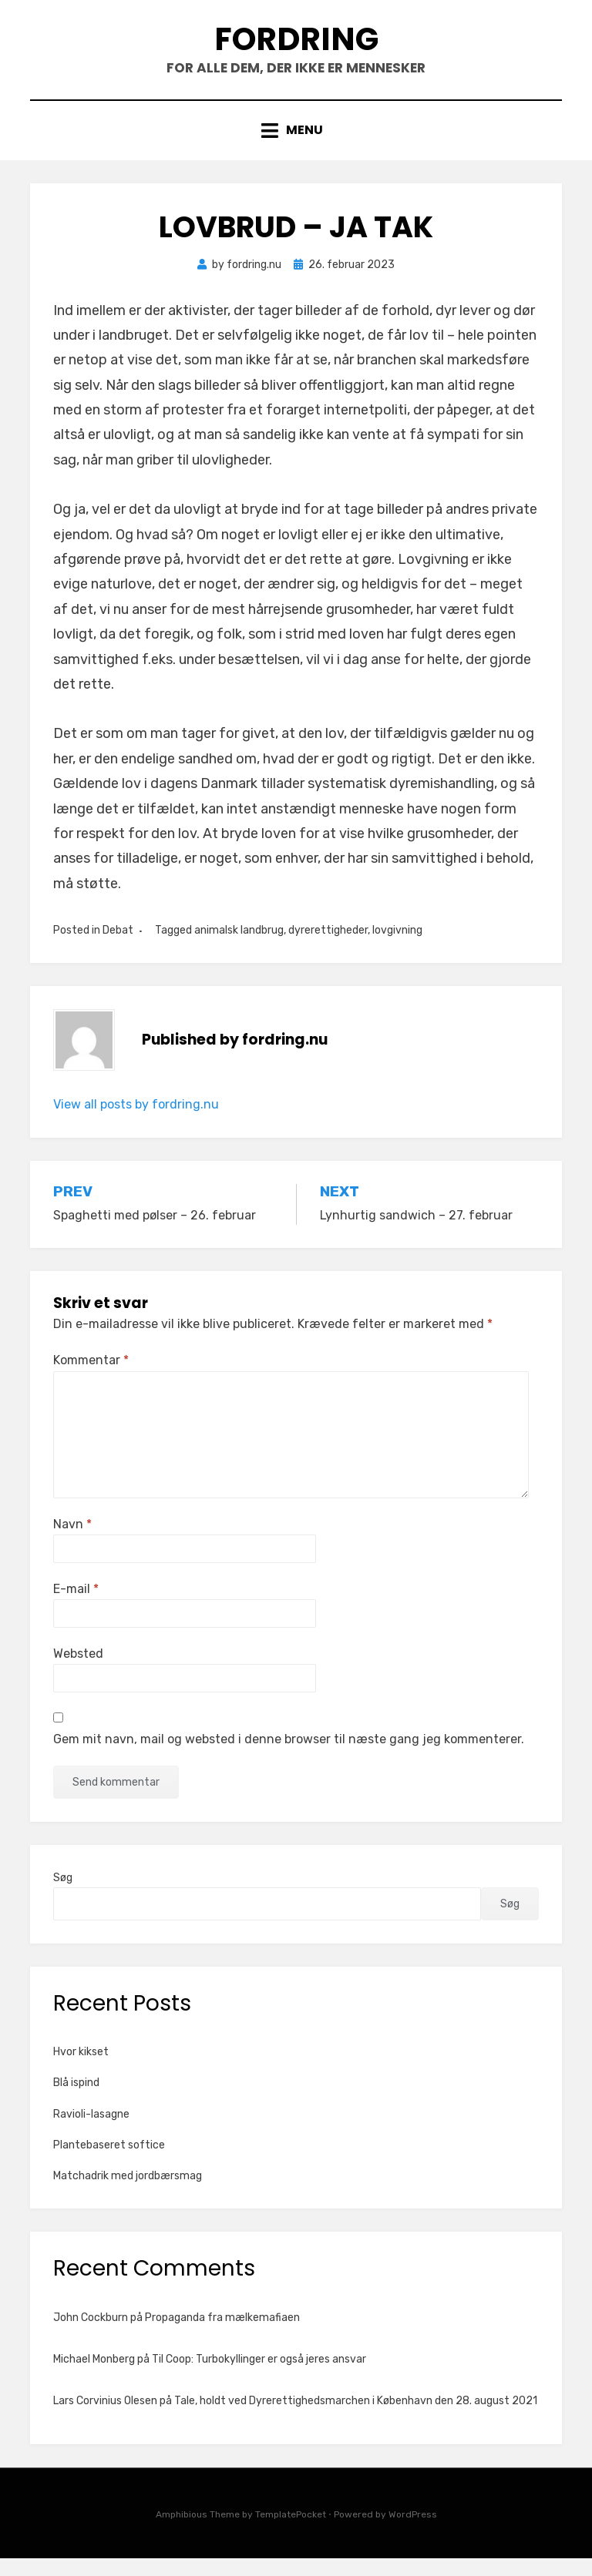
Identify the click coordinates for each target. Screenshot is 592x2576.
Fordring (296, 45)
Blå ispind (76, 2101)
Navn (72, 1542)
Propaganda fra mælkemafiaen (222, 2335)
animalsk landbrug (239, 947)
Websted (78, 1671)
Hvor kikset (81, 2069)
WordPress (412, 2532)
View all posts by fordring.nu (136, 1122)
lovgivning (397, 947)
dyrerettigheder (328, 947)
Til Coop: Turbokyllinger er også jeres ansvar (259, 2376)
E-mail (76, 1606)
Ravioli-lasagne (91, 2131)
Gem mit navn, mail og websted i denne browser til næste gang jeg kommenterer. (288, 1757)
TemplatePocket (290, 2532)
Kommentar (91, 1378)
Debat (118, 947)
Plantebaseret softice (109, 2162)
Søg (62, 1895)
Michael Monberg (94, 2376)
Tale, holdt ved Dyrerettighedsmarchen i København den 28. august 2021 (355, 2418)
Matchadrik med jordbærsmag (127, 2193)
